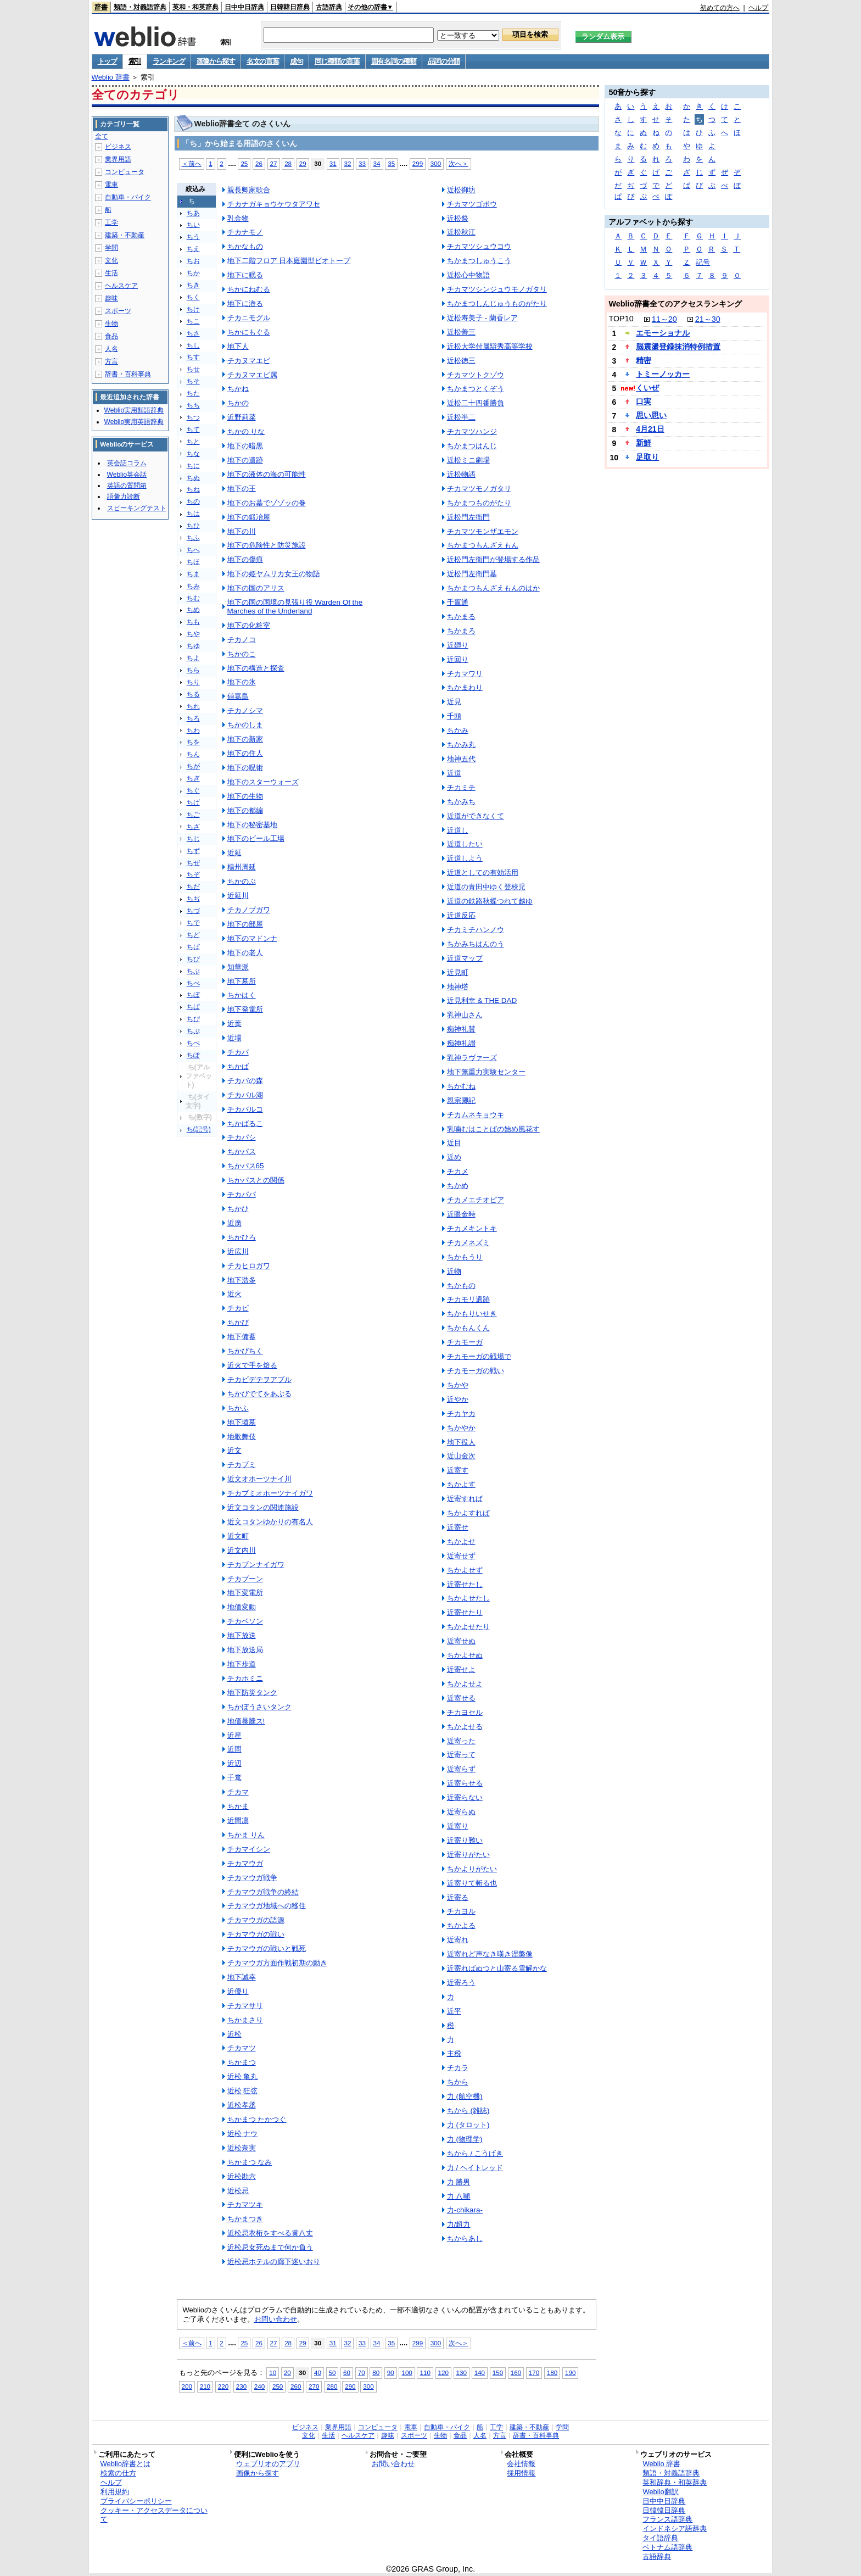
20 (287, 2372)
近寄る (457, 1897)
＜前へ (192, 163)
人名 (111, 349)
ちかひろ (241, 1237)
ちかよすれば (468, 1513)
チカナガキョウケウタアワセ (273, 204)
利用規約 (114, 2492)
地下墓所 (241, 981)
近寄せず (461, 1556)
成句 (296, 61)
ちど (193, 935)
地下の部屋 (245, 924)
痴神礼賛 (461, 1029)
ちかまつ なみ (249, 2162)
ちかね (238, 388)
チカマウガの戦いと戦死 (266, 1948)
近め (454, 1157)
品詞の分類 (444, 61)
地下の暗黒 (245, 446)
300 (436, 163)
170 (534, 2372)
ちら (193, 670)
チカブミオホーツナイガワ (270, 1493)
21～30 (707, 319)
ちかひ (238, 1209)
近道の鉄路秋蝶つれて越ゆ (490, 901)
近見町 (457, 972)
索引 (134, 61)
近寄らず (461, 1769)
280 (332, 2386)
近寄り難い (465, 1840)
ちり (193, 682)
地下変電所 (245, 1592)
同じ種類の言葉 (337, 61)
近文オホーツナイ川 (259, 1479)
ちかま (238, 1806)
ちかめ (457, 1185)
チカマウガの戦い (255, 1934)
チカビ (238, 1308)
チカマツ (241, 2048)
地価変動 (241, 1607)
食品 (111, 336)
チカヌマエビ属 (252, 375)
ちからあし (465, 2238)
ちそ (193, 381)
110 (425, 2372)
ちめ (193, 610)
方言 (111, 361)
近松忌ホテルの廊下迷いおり (273, 2261)
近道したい (465, 844)
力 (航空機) (465, 2096)
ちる (193, 694)
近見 (454, 702)
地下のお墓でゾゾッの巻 (266, 503)
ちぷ (193, 1031)
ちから (457, 2082)
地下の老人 (245, 953)
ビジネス (118, 146)
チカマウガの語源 (255, 1920)
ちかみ (457, 730)
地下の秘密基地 (252, 825)
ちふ (193, 538)
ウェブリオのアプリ (268, 2464)
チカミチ (461, 787)
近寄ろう (461, 1982)
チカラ (457, 2068)
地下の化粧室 (248, 625)
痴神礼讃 (461, 1043)
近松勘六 (241, 2176)
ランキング (169, 61)
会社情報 (521, 2464)
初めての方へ (720, 8)
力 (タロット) (468, 2125)
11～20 (664, 319)
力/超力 (459, 2224)
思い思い (651, 415)
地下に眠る (245, 275)
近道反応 (461, 915)
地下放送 (241, 1635)
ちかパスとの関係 (255, 1180)
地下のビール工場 (255, 838)
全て (101, 136)
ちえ (193, 249)
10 (272, 2372)
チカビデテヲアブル (259, 1379)
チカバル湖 (245, 1095)
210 (205, 2386)
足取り (647, 457)
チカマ (238, 1792)
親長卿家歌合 (248, 190)
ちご (193, 814)
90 (390, 2372)
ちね (193, 489)
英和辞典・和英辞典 (674, 2482)
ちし (193, 345)
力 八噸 (459, 2196)
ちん (193, 754)
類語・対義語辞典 (140, 7)
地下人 (238, 346)
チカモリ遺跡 (468, 1299)
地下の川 (241, 531)
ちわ (193, 730)
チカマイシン (248, 1849)
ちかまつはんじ (472, 446)
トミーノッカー (663, 374)
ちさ (193, 333)
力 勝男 (459, 2182)
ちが (193, 766)
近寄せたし (465, 1584)
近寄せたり (465, 1612)
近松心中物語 (468, 275)
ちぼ (193, 995)
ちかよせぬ (465, 1655)
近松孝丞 (241, 2105)
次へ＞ (458, 163)
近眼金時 (461, 1214)
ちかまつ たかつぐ (257, 2119)
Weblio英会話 (127, 474)
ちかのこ (241, 654)
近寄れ (457, 1940)
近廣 (234, 1223)
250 (277, 2386)
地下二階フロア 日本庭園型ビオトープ (289, 261)
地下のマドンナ (252, 938)
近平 (454, 2011)
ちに (193, 466)
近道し (457, 830)
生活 (111, 273)
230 (241, 2386)
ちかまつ (241, 2062)
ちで (193, 923)
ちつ (193, 417)
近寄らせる (465, 1783)
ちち (193, 405)
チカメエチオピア (475, 1200)
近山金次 (461, 1456)
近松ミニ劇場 (468, 460)
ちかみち (461, 802)
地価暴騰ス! (246, 1721)
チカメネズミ (468, 1243)
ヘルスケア (121, 285)
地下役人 (461, 1442)
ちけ (193, 309)
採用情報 (521, 2473)
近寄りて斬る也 (472, 1883)
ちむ (193, 598)
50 (332, 2372)
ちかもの (461, 1285)
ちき (193, 285)
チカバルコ (245, 1109)
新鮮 (643, 442)
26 (258, 163)
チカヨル (461, 1911)
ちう (193, 237)
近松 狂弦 (242, 2091)
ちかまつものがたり (479, 503)
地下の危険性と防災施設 (266, 545)
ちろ (193, 718)
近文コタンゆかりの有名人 (270, 1522)
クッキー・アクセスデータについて (154, 2515)
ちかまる (461, 616)
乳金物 (238, 218)
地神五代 (461, 759)
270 (314, 2386)
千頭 (454, 716)
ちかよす (461, 1484)
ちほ (193, 562)
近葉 (234, 1023)
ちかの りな (246, 431)
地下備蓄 (241, 1336)
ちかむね (461, 1086)
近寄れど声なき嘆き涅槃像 (490, 1954)
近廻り (457, 645)
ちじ (193, 839)
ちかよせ (461, 1541)
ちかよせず (465, 1570)
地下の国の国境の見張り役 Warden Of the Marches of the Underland (295, 606)
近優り (238, 1991)
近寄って (461, 1754)
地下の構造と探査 (255, 668)
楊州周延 (241, 867)
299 (417, 163)
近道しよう (465, 858)
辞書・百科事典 (128, 374)
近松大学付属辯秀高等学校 (490, 346)
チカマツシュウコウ (479, 246)
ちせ (193, 369)
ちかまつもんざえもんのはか (493, 588)
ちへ (193, 550)
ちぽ (193, 1055)
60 (346, 2372)
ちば (193, 947)
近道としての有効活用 (482, 872)
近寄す (457, 1470)
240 (259, 2386)
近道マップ (465, 958)
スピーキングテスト (136, 508)
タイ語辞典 (660, 2538)
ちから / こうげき (475, 2153)
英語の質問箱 (127, 485)
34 (377, 163)
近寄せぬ (461, 1641)
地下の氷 (241, 682)
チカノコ (241, 639)
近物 (454, 1271)
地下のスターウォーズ (263, 782)
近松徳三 (461, 360)
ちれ (193, 706)
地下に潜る (245, 303)
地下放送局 (245, 1650)
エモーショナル (663, 332)
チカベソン (245, 1621)
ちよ (193, 658)
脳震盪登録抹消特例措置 (678, 346)
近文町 (238, 1536)
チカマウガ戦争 (252, 1878)
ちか (193, 273)
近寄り (457, 1826)
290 (350, 2386)
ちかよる (461, 1925)
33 (362, 163)
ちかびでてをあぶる (259, 1394)
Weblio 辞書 (111, 77)
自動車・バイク (128, 197)
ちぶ (193, 971)
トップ (107, 61)
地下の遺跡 (245, 460)
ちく (193, 297)
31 (333, 163)
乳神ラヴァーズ (472, 1057)
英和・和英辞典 (195, 7)
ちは (193, 513)
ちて (193, 429)
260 (295, 2386)
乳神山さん (465, 1015)
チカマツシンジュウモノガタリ (497, 289)
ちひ (193, 525)
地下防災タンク (252, 1692)
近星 (234, 1735)
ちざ (193, 826)
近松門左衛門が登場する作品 (493, 559)
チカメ (457, 1171)
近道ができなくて (475, 816)
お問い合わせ (275, 2319)
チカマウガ (245, 1863)
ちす (193, 357)
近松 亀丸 (242, 2076)
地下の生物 (245, 796)
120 (443, 2372)
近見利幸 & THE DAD (482, 1000)
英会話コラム (127, 463)
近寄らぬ (461, 1812)
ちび (193, 959)
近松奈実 (241, 2148)
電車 (111, 184)
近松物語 (461, 474)
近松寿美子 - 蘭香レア (482, 318)
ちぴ (193, 1019)
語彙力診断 (123, 496)
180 (552, 2372)
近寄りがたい (468, 1854)
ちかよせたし (468, 1598)
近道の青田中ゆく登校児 (486, 887)
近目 (454, 1143)
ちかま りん (246, 1835)
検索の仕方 (118, 2473)
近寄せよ (461, 1669)
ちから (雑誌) (468, 2110)
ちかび (238, 1322)
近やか (457, 1399)
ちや (193, 634)
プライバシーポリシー (136, 2501)
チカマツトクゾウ (475, 375)
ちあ (193, 213)
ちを (193, 742)
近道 (454, 773)
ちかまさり (245, 2020)
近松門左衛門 (468, 517)
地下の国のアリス (255, 588)
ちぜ (193, 863)
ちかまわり (465, 687)
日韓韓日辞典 (290, 7)
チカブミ (241, 1464)
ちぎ (193, 778)
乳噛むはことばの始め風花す (493, 1129)
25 (244, 163)
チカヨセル (465, 1712)
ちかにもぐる (248, 332)
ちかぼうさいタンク (259, 1707)
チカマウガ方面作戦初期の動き (277, 1963)
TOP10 (620, 318)
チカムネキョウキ (475, 1115)
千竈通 (457, 602)
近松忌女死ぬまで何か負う (270, 2247)
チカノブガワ (248, 910)
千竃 (234, 1778)
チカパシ (241, 1137)
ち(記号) (199, 1129)
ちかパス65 (245, 1166)
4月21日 (650, 429)
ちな (193, 454)
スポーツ (118, 311)
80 (375, 2372)
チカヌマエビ (248, 360)
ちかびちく (245, 1351)
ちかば (238, 1066)
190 (570, 2372)
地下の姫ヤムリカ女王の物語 (273, 574)
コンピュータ (124, 172)
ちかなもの (245, 246)
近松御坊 (461, 190)
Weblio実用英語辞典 (134, 422)
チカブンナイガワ (255, 1564)
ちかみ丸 (461, 744)
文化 (111, 260)
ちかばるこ (245, 1123)
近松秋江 (461, 232)
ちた (193, 393)
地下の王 (241, 488)
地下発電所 (245, 1009)
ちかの (238, 403)
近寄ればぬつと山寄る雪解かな (497, 1968)
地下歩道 (241, 1664)
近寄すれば (465, 1499)
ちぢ (193, 898)
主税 (454, 2053)
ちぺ (193, 1043)
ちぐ (193, 790)
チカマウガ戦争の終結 (263, 1892)
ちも (193, 622)
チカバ (238, 1052)
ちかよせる (465, 1726)
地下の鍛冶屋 (248, 517)
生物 (111, 323)
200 (187, 2386)
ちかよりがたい (472, 1869)
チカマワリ (465, 674)
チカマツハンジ (472, 431)
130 (461, 2372)
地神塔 (457, 987)
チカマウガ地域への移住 (266, 1906)
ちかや (457, 1385)
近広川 (238, 1251)
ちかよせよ (465, 1684)
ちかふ (238, 1408)
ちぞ (193, 874)
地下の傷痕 (245, 559)
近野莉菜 (241, 417)
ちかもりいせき (472, 1313)
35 (391, 163)
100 (406, 2372)
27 (273, 163)
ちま (193, 574)
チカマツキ (245, 2204)
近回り (457, 659)
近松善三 (461, 332)
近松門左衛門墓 (472, 574)
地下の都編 (245, 810)
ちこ (193, 321)
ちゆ (193, 646)
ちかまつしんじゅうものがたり (497, 303)
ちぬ (193, 478)
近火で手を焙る (252, 1365)
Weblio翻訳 (660, 2492)
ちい (193, 224)
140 (479, 2372)
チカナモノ (245, 232)
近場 (234, 1038)
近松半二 (461, 417)
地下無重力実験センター (486, 1072)
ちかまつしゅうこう (479, 261)
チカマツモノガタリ (479, 488)
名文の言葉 (263, 61)
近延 (234, 853)
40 (317, 2372)
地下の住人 (245, 753)
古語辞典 (329, 7)
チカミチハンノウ (475, 929)
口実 (643, 401)
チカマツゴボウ (472, 204)
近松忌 (238, 2191)
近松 (234, 2034)
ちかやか (461, 1428)
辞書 (101, 7)
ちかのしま (245, 725)
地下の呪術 (245, 767)
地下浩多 (241, 1280)
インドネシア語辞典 (674, 2528)
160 (516, 2372)
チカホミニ (245, 1678)
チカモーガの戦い (475, 1371)
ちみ (193, 586)
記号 (703, 262)
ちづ (193, 911)
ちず (193, 851)
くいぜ (647, 387)
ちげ (193, 802)
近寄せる (461, 1698)
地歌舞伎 (241, 1436)
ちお (193, 261)
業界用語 (118, 159)
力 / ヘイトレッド (475, 2168)
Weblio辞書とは (125, 2464)
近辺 (234, 1763)
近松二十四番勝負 (475, 403)
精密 (643, 360)
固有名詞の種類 (393, 61)
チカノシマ (245, 710)
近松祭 (457, 218)
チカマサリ (245, 2005)
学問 (111, 248)
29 (302, 163)
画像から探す (216, 61)
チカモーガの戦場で (479, 1356)
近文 (234, 1450)
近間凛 (238, 1820)
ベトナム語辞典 (667, 2547)
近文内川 (241, 1550)
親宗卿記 (461, 1100)
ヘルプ (758, 8)
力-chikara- (465, 2210)
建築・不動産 (124, 235)
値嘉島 (238, 696)
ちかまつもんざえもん (482, 545)
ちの (193, 501)
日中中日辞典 (244, 7)
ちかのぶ (241, 881)
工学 (111, 222)
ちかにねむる (248, 289)
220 (223, 2386)
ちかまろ (461, 631)
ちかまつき (245, 2219)
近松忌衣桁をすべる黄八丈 (270, 2233)
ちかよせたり (468, 1626)
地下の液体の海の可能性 (266, 474)
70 (361, 2372)
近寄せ (457, 1527)
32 (347, 163)
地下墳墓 (241, 1422)
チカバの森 (245, 1081)
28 (288, 163)
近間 (234, 1749)
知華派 (238, 967)
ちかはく (241, 995)
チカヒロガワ (248, 1266)
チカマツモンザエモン (482, 531)
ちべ (193, 983)
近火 (234, 1294)
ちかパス (241, 1151)
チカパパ (241, 1194)
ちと (193, 441)
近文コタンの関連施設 (263, 1507)
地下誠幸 (241, 1977)
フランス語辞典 (667, 2519)
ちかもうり (465, 1257)
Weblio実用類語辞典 (134, 410)
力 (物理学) (465, 2139)
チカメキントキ (472, 1228)
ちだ (193, 886)
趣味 (111, 298)
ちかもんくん (468, 1328)
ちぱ (193, 1007)
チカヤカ (461, 1413)
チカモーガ (465, 1342)
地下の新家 (245, 739)
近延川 (238, 895)
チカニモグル (248, 318)
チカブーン (245, 1579)
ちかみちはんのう (475, 944)
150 (498, 2372)
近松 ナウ (242, 2133)
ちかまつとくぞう (475, 388)
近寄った (461, 1741)
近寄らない (465, 1797)
